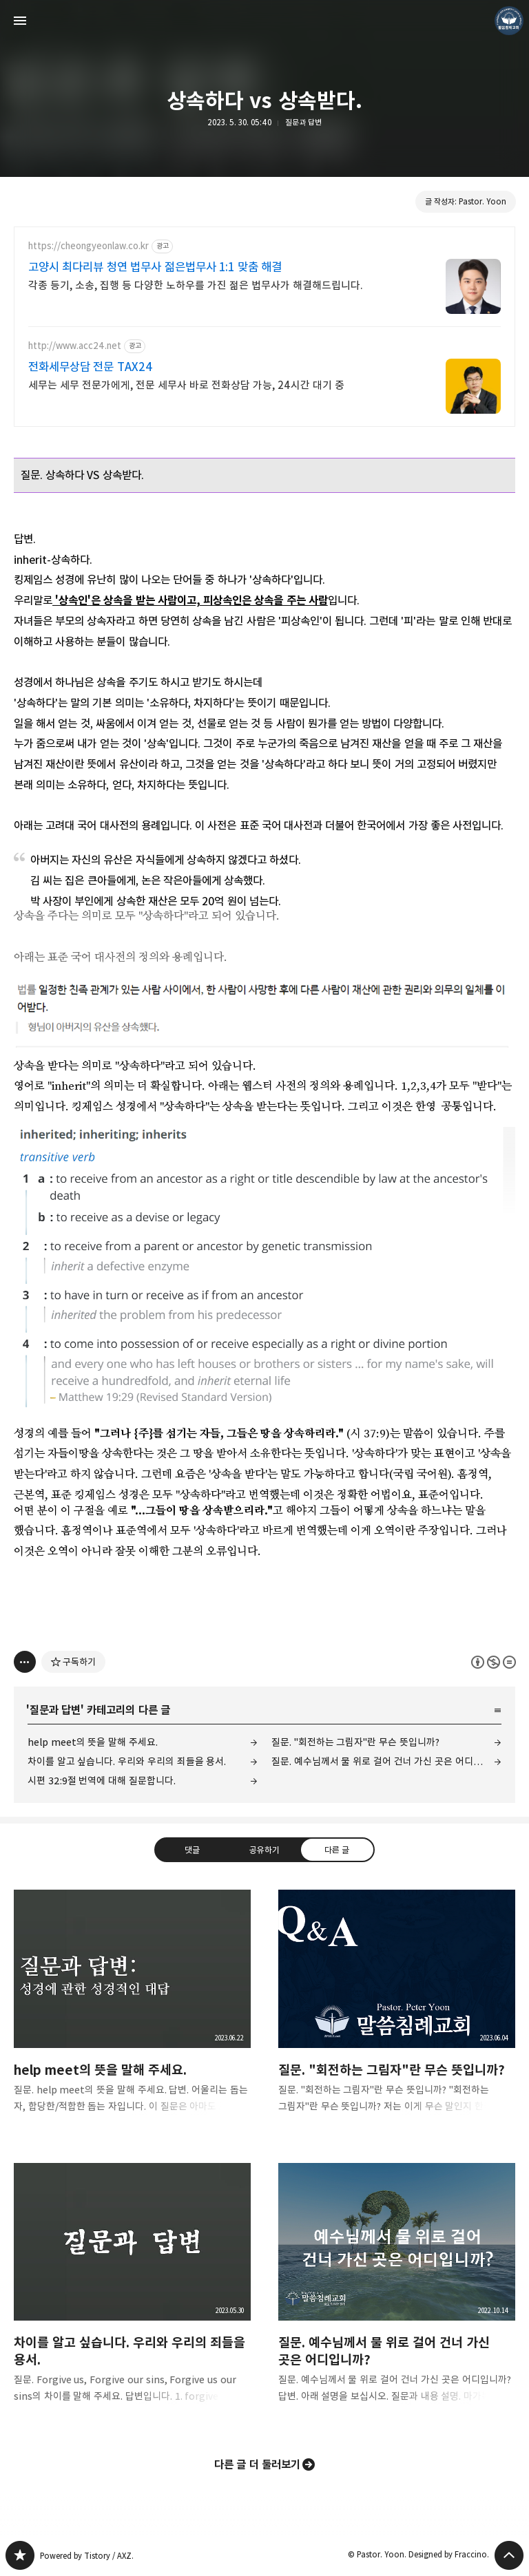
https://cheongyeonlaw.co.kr (88, 246)
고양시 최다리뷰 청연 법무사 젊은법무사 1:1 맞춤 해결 (155, 267)
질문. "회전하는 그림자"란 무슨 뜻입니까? (355, 1742)
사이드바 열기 (20, 20)
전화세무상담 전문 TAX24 (90, 366)
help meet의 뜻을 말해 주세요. (93, 1742)
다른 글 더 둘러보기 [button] (257, 2464)
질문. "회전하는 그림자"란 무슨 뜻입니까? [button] (396, 2012)
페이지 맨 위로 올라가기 (509, 2555)
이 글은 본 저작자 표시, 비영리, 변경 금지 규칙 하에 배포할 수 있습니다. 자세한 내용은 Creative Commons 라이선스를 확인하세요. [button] (493, 1662)
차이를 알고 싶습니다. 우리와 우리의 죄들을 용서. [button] (132, 2294)
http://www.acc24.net (74, 346)
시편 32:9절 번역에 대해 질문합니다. (102, 1780)
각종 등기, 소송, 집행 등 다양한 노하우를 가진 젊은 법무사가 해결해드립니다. (195, 285)
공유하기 (264, 1849)
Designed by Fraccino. (448, 2554)
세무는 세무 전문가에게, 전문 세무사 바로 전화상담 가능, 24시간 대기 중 (186, 385)
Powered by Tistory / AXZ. (87, 2556)
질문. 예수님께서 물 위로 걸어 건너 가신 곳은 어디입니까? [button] (396, 2294)
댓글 (192, 1849)
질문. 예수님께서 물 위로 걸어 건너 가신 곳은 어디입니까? (386, 1761)
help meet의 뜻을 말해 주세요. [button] (132, 2012)
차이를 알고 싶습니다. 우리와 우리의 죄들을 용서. (127, 1761)
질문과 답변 (303, 122)
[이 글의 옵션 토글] (25, 1662)
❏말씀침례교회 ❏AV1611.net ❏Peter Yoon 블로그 (20, 2555)
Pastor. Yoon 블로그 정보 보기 (509, 20)
